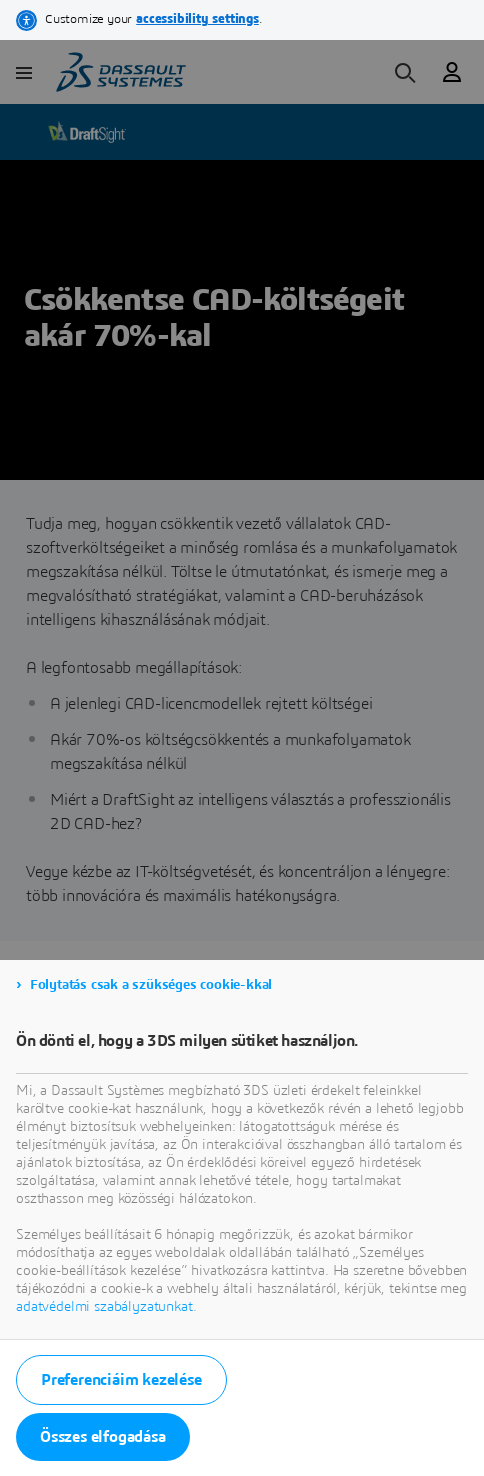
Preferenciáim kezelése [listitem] (121, 1380)
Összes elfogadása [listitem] (103, 1437)
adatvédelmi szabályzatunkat (104, 1307)
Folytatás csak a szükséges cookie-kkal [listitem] (151, 985)
